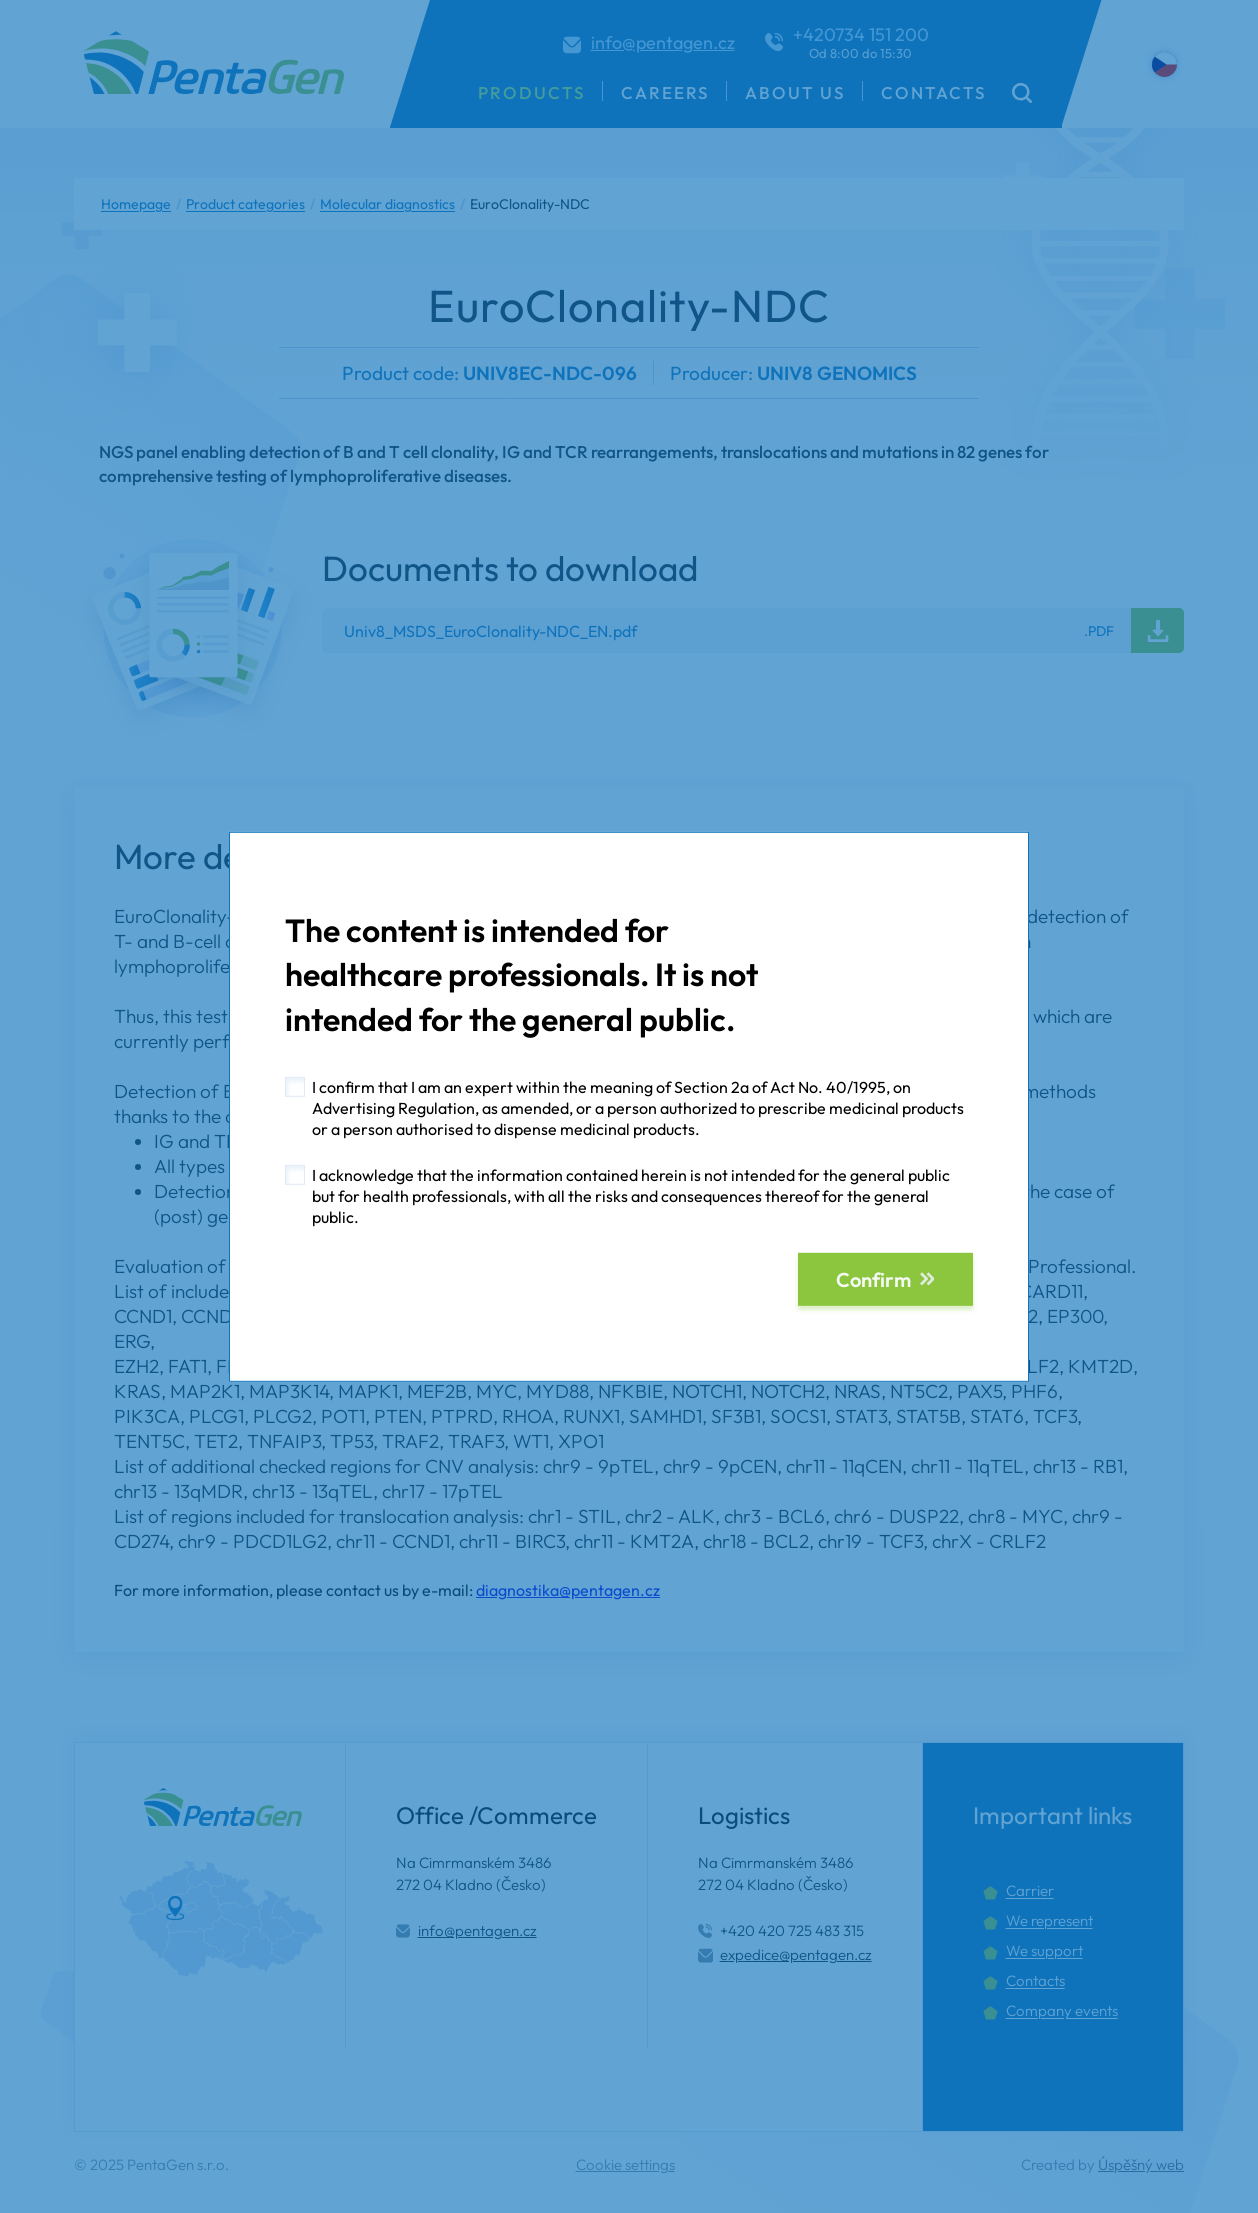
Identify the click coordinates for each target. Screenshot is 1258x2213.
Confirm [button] (873, 1279)
